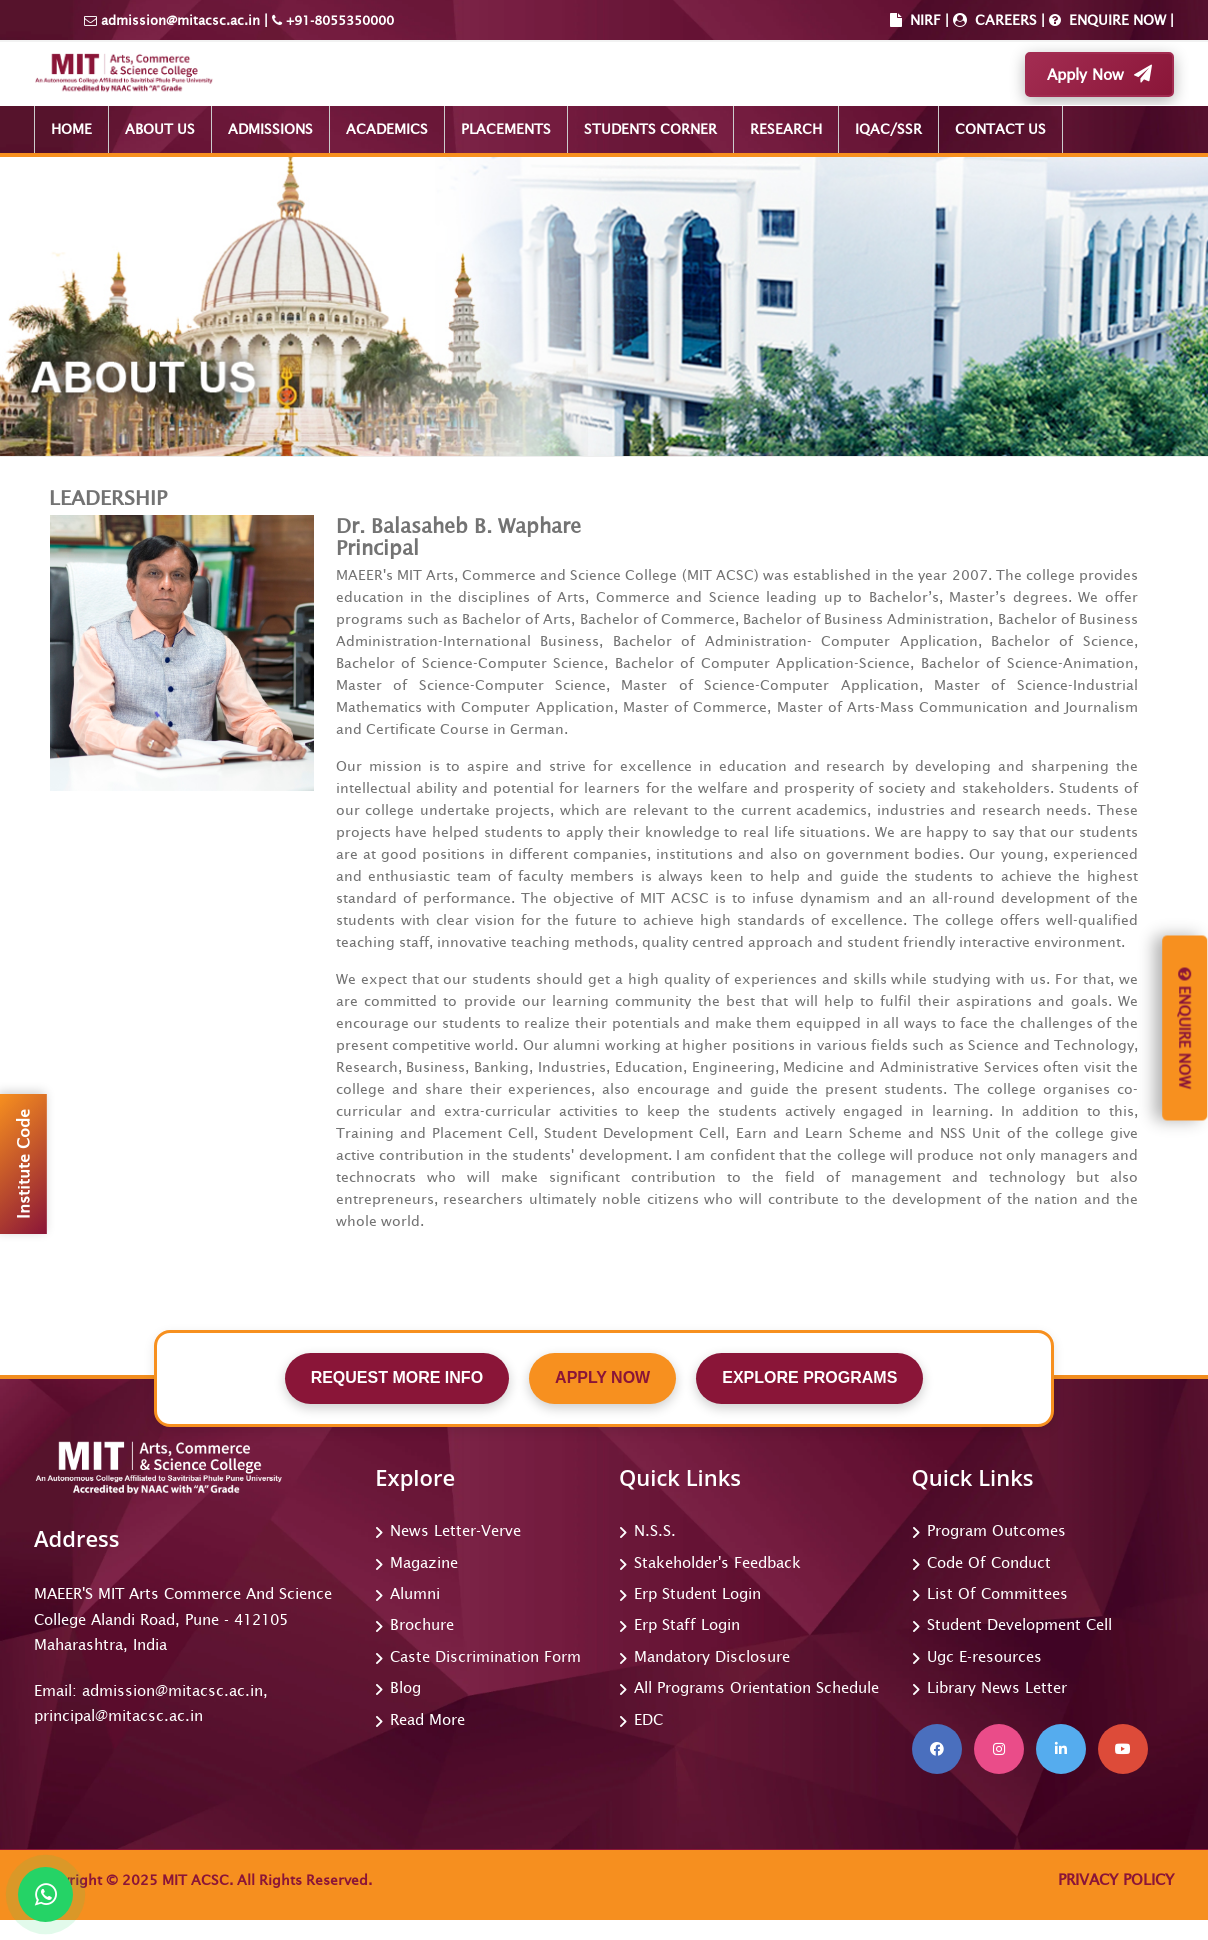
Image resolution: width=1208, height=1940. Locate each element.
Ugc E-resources (984, 1656)
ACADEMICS (387, 129)
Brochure (422, 1624)
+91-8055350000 (338, 20)
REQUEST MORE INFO (397, 1377)
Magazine (424, 1562)
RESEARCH (786, 129)
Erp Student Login (697, 1593)
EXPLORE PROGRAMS (809, 1377)
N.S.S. (655, 1530)
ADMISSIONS (270, 129)
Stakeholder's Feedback (717, 1562)
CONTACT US (1000, 129)
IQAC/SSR (888, 129)
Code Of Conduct (989, 1562)
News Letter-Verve (455, 1530)
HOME (71, 129)
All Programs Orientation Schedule (756, 1687)
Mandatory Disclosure (712, 1656)
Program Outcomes (996, 1530)
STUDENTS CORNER (650, 129)
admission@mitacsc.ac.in (180, 20)
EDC (648, 1719)
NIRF (925, 20)
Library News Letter (997, 1687)
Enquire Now (1184, 1028)
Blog (405, 1687)
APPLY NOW (602, 1377)
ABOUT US (160, 129)
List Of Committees (997, 1593)
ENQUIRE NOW (1115, 20)
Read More (427, 1719)
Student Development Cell (1019, 1624)
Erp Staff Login (687, 1624)
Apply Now (1099, 74)
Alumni (415, 1593)
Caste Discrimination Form (485, 1656)
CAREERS (1004, 20)
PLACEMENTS (506, 129)
